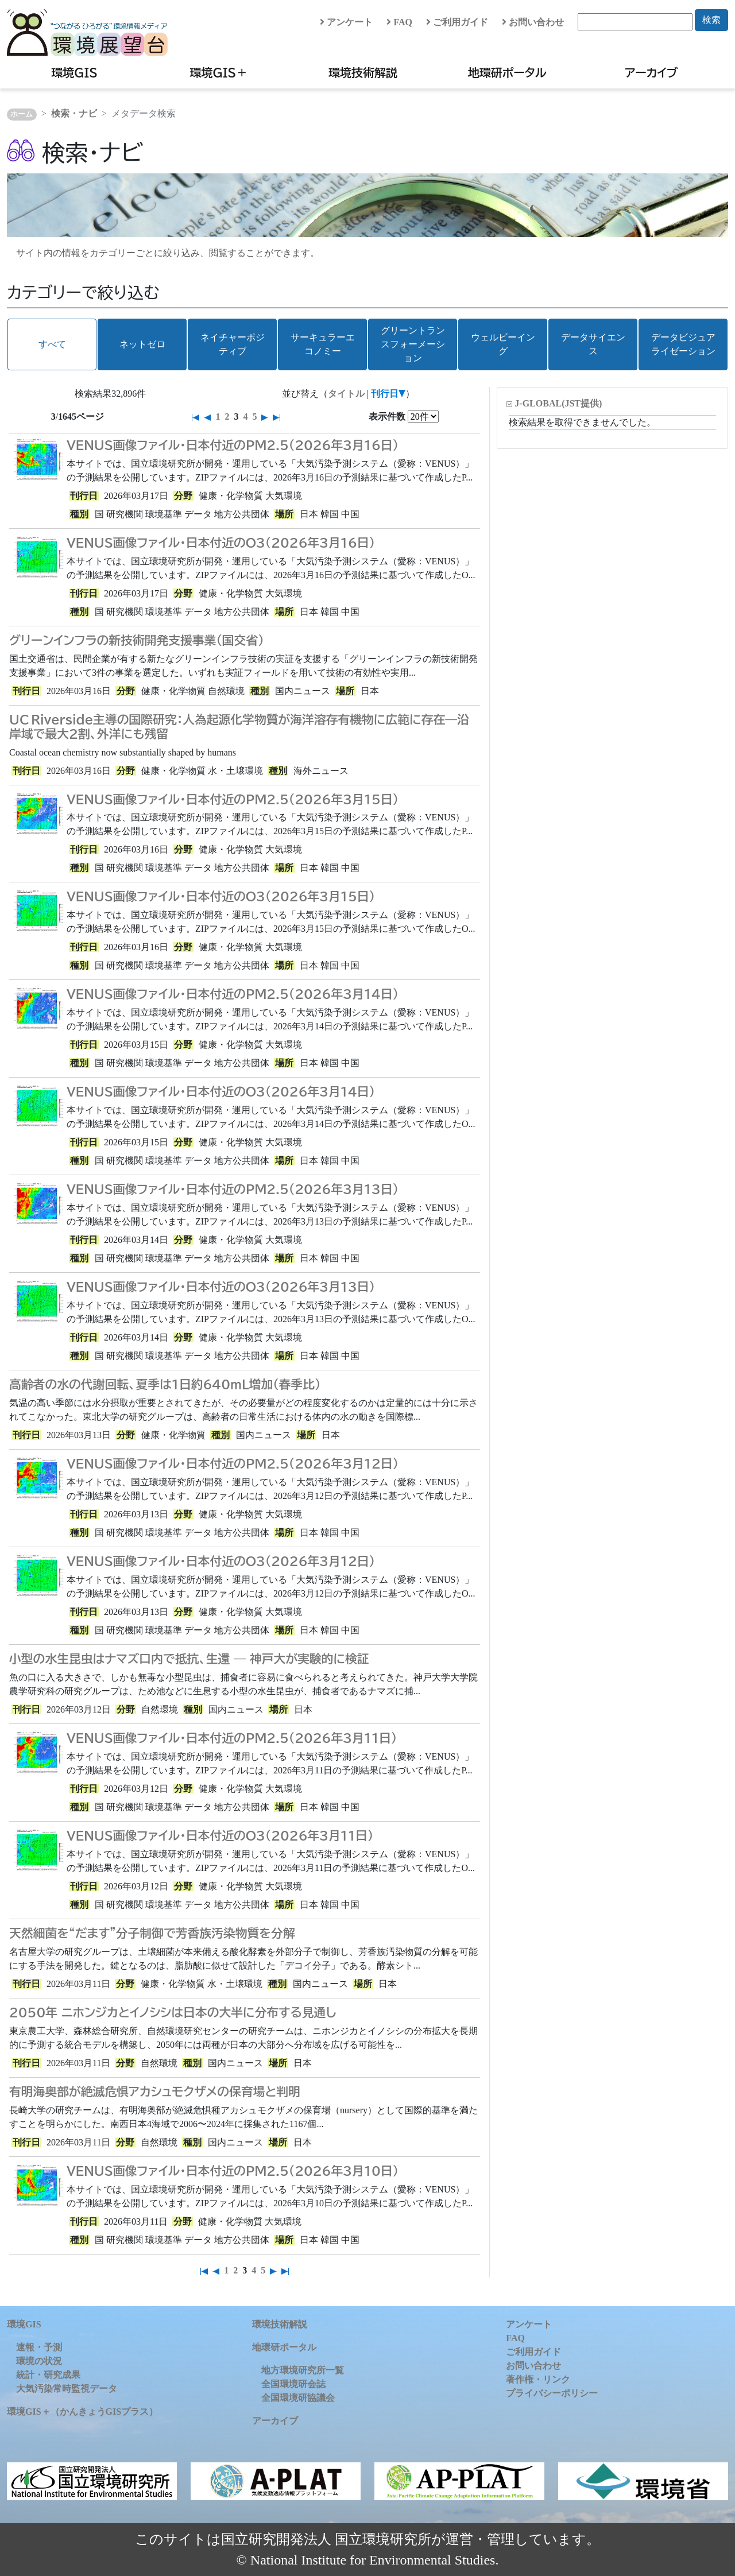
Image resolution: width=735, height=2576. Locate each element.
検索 (711, 20)
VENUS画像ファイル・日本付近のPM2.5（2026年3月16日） (233, 445)
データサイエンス (593, 344)
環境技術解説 (362, 72)
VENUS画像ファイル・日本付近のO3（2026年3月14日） (221, 1091)
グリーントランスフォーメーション (413, 344)
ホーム (21, 114)
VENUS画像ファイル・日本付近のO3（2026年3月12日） (221, 1561)
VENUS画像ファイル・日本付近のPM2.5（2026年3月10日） (233, 2170)
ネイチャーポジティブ (232, 344)
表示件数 (387, 416)
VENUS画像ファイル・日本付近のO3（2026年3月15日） (221, 896)
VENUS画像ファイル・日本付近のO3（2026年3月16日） (221, 542)
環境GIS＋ (219, 72)
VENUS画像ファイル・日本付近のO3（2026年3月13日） (221, 1286)
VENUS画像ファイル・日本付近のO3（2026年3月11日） (220, 1835)
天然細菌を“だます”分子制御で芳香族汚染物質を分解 (152, 1933)
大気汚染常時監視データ (66, 2388)
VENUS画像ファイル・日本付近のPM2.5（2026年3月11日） (232, 1738)
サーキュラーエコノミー (323, 344)
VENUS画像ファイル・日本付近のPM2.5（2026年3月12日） (233, 1463)
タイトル (346, 393)
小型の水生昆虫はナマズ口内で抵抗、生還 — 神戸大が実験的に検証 (189, 1658)
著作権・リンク (538, 2379)
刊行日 (385, 393)
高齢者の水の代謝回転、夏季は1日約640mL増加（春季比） (164, 1384)
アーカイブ (651, 72)
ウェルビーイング (503, 344)
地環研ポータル (507, 72)
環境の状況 (39, 2361)
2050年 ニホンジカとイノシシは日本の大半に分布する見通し (172, 2012)
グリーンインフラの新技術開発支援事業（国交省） (136, 640)
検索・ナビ (74, 113)
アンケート (346, 22)
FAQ (399, 22)
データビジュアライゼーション (683, 344)
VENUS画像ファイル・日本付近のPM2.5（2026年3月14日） (233, 994)
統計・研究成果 (48, 2375)
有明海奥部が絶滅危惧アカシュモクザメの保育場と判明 (154, 2091)
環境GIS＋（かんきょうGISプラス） (82, 2411)
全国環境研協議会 (298, 2398)
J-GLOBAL (558, 403)
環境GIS (74, 72)
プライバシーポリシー (552, 2393)
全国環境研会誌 (293, 2384)
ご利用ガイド (457, 22)
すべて (52, 344)
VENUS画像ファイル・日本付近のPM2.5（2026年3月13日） (233, 1189)
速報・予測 (39, 2347)
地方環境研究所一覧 (302, 2370)
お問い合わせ (533, 22)
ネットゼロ (142, 344)
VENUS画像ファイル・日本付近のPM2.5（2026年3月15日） (233, 799)
